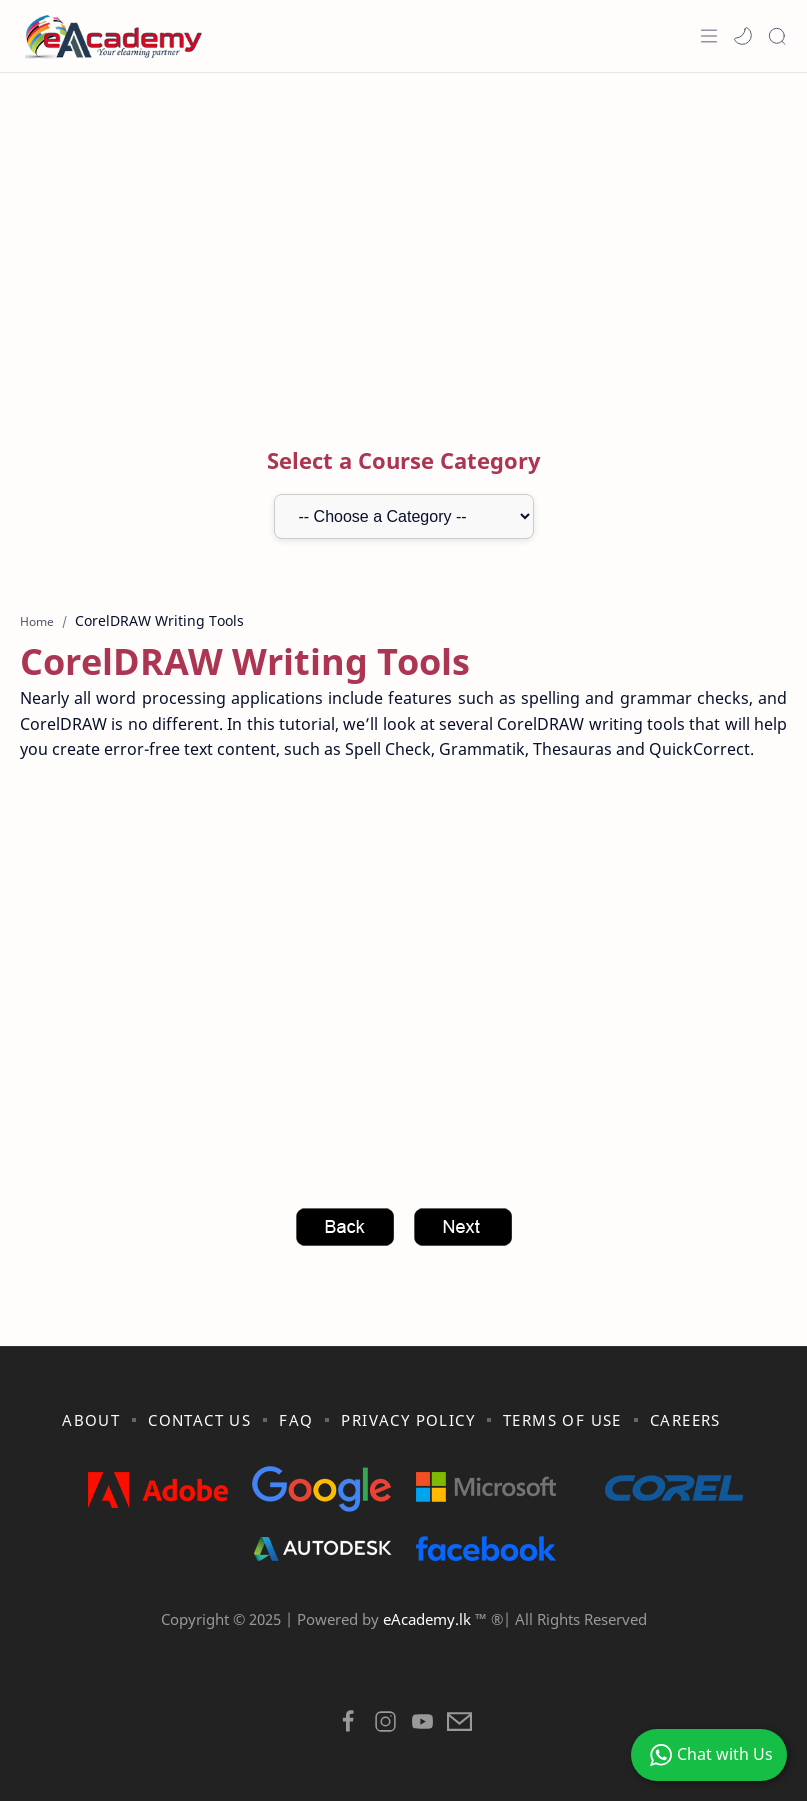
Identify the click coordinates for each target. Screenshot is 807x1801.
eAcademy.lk (429, 1619)
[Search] (777, 36)
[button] (743, 36)
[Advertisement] (403, 233)
